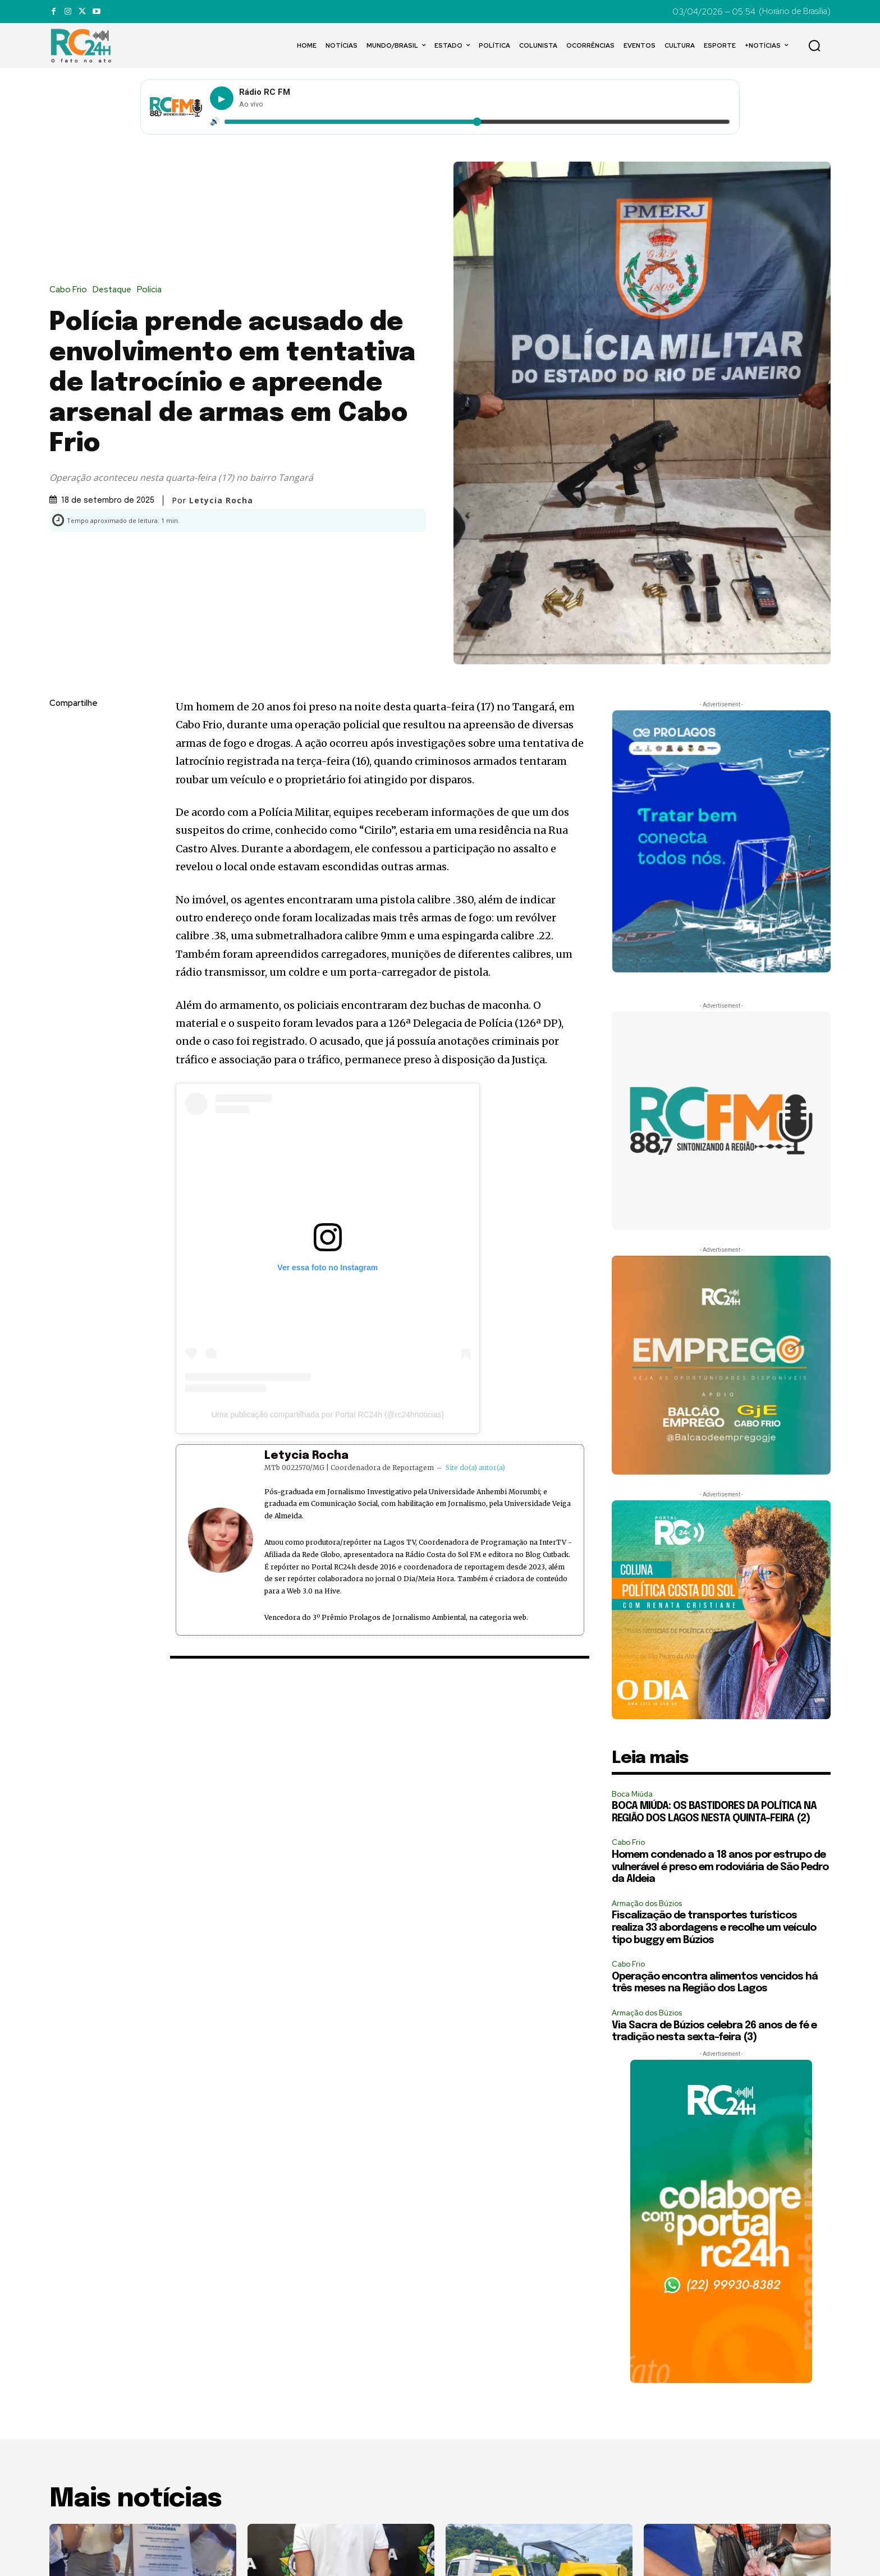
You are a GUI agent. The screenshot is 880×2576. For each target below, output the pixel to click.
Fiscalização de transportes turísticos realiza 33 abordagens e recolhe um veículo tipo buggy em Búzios (714, 1928)
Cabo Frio (71, 290)
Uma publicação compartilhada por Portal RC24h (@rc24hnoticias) (328, 1414)
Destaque (115, 290)
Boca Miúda (632, 1794)
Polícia (152, 290)
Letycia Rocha (221, 500)
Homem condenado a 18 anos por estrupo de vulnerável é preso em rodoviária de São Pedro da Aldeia (720, 1867)
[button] (814, 45)
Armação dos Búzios (647, 1903)
